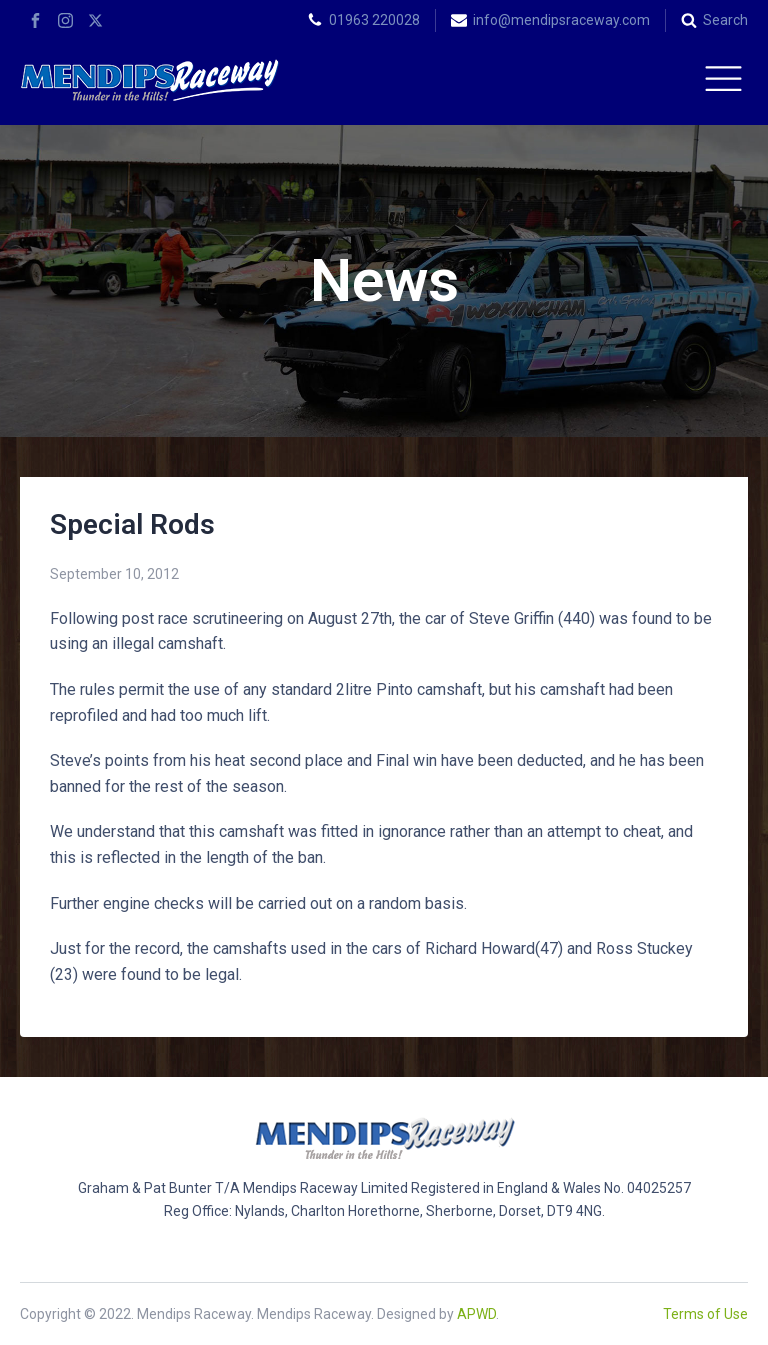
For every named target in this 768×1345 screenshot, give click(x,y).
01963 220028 (374, 20)
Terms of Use (705, 1314)
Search (725, 20)
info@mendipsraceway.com (561, 20)
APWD (476, 1314)
